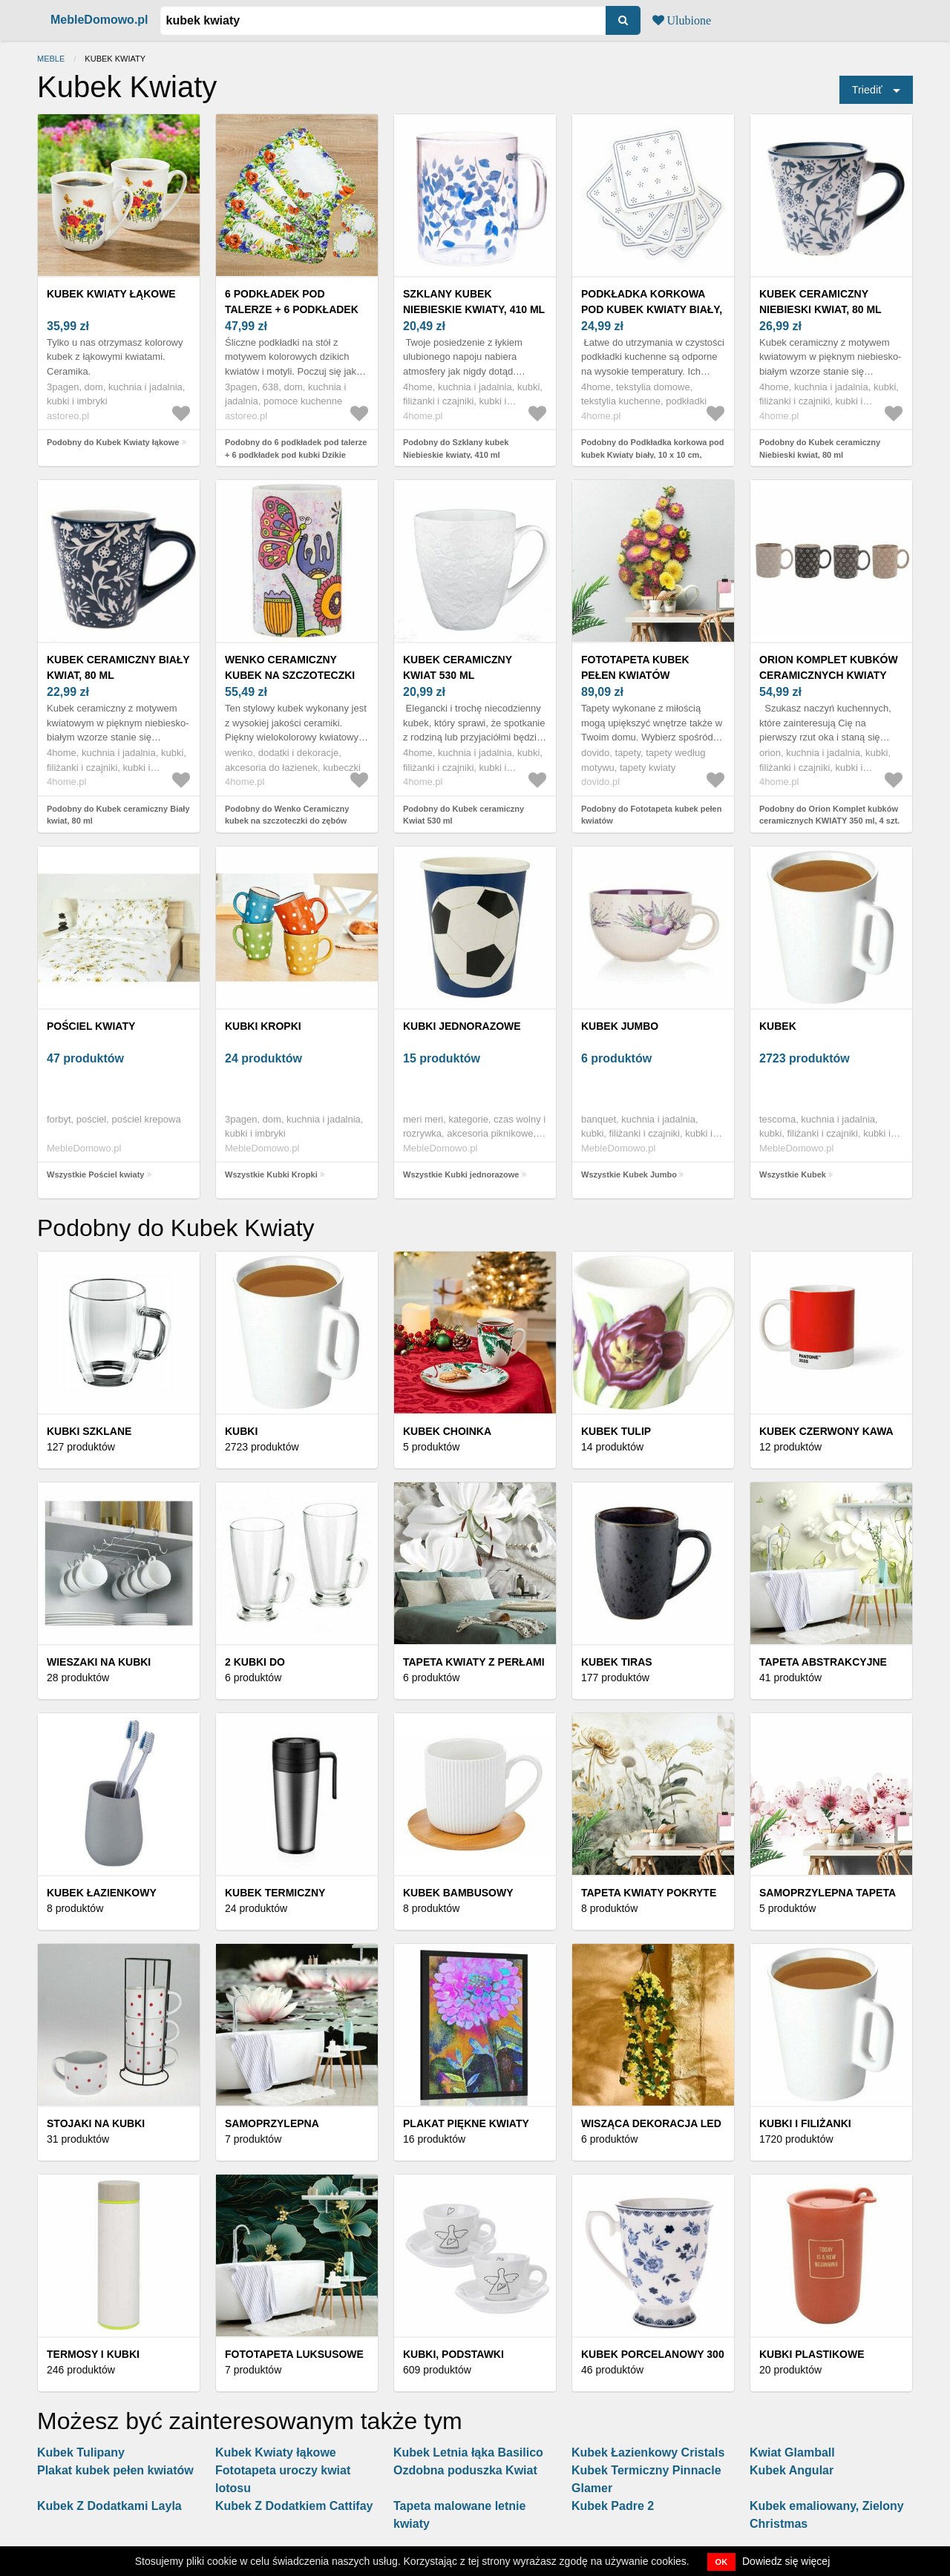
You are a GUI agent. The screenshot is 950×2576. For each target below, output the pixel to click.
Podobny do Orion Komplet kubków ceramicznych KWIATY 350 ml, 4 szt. (829, 815)
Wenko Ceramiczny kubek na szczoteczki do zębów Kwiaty (290, 675)
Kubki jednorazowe (462, 1026)
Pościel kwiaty (91, 1026)
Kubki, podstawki (453, 2354)
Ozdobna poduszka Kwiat (465, 2470)
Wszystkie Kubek (792, 1174)
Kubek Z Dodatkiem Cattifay (294, 2506)
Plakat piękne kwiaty (466, 2123)
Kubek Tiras (616, 1662)
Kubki (241, 1431)
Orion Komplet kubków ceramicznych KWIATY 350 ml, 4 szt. (828, 675)
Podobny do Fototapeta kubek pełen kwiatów (651, 815)
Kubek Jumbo (619, 1026)
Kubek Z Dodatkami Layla (109, 2506)
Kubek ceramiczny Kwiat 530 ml (457, 667)
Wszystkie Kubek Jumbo (629, 1174)
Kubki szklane (89, 1431)
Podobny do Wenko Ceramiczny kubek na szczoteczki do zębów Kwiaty (287, 821)
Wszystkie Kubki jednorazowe (461, 1174)
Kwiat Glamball (792, 2452)
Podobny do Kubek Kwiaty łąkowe (113, 442)
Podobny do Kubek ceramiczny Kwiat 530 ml (463, 815)
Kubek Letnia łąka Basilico (468, 2452)
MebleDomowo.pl (99, 19)
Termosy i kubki (93, 2354)
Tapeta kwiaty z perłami (474, 1662)
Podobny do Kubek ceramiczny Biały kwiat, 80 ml (118, 815)
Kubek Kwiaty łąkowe (111, 294)
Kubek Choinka (447, 1431)
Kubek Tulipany (81, 2452)
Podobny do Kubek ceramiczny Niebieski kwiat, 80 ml (819, 448)
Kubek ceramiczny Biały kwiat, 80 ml (118, 667)
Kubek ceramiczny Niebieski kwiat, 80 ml (820, 301)
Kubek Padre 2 (612, 2506)
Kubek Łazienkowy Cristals (647, 2452)
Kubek (777, 1026)
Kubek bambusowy (458, 1893)
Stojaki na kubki (96, 2123)
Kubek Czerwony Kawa (826, 1431)
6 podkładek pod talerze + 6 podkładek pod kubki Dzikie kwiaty (294, 309)
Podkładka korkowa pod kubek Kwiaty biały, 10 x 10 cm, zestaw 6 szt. (651, 309)
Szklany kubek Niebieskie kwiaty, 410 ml (474, 301)
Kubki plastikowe (812, 2354)
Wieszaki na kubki (99, 1662)
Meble (51, 58)
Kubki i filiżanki (805, 2123)
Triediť (867, 90)
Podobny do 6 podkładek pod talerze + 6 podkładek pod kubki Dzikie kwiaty (296, 454)
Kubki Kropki (263, 1026)
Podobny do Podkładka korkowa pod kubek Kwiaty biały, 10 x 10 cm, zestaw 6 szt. (652, 454)
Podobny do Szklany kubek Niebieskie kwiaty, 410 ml (455, 448)
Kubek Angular (791, 2470)
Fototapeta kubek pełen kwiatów (635, 667)
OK (721, 2561)
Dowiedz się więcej (786, 2561)
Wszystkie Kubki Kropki (271, 1174)
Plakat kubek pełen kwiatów (115, 2470)
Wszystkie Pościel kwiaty (95, 1174)
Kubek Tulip (616, 1431)
